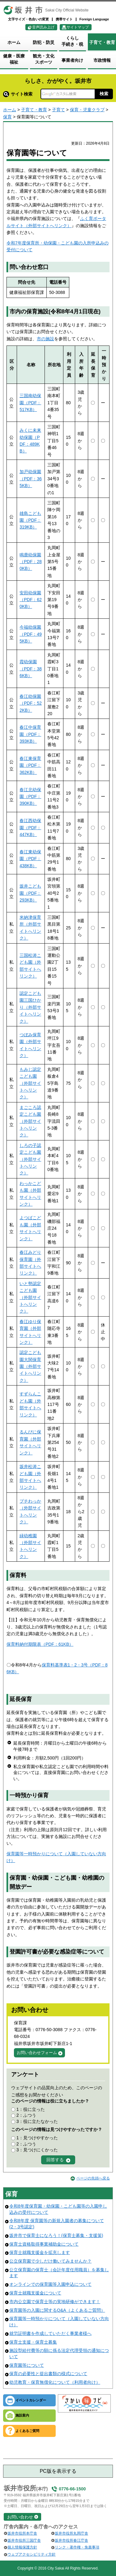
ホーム (9, 109)
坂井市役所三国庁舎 (24, 2540)
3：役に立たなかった (37, 2121)
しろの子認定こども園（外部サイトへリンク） (30, 1159)
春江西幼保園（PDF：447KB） (30, 827)
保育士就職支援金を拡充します (39, 2252)
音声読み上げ (43, 27)
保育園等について (26, 2365)
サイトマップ (78, 27)
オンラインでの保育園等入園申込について (50, 2284)
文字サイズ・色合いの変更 (28, 19)
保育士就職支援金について (35, 2292)
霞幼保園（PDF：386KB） (30, 668)
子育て (58, 109)
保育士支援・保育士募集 (33, 2342)
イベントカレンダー (30, 2400)
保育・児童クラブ (87, 109)
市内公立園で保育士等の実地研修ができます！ (54, 2301)
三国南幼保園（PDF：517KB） (30, 402)
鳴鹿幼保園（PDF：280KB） (30, 561)
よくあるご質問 (27, 2431)
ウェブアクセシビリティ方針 (31, 2554)
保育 (7, 116)
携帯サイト (64, 19)
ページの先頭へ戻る (93, 2178)
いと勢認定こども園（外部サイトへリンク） (30, 1297)
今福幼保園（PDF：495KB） (30, 634)
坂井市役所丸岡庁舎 (71, 2533)
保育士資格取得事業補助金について (44, 2244)
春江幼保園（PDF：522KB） (30, 703)
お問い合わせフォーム (37, 2052)
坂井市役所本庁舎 (22, 2533)
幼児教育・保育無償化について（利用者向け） (54, 2382)
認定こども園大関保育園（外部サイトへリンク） (30, 1366)
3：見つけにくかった (37, 2149)
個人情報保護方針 (22, 2547)
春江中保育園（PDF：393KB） (30, 734)
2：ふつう (26, 2115)
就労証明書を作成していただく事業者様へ (50, 2333)
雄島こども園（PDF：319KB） (30, 520)
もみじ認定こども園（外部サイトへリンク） (30, 1083)
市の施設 (45, 338)
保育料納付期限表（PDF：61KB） (39, 1644)
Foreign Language (94, 19)
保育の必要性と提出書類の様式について (48, 2373)
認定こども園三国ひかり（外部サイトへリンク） (30, 1007)
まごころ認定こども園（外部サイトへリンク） (30, 1121)
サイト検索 (17, 93)
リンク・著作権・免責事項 (77, 2547)
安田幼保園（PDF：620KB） (30, 599)
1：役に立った (30, 2109)
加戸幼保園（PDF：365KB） (30, 478)
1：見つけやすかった (37, 2137)
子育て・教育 (34, 109)
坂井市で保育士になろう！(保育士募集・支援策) (56, 2235)
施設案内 (22, 2415)
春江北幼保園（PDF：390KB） (30, 796)
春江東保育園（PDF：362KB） (30, 765)
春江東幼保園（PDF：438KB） (30, 858)
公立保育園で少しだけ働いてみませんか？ (50, 2261)
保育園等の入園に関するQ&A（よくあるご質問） (57, 2310)
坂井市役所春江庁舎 (71, 2540)
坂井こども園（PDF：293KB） (30, 893)
